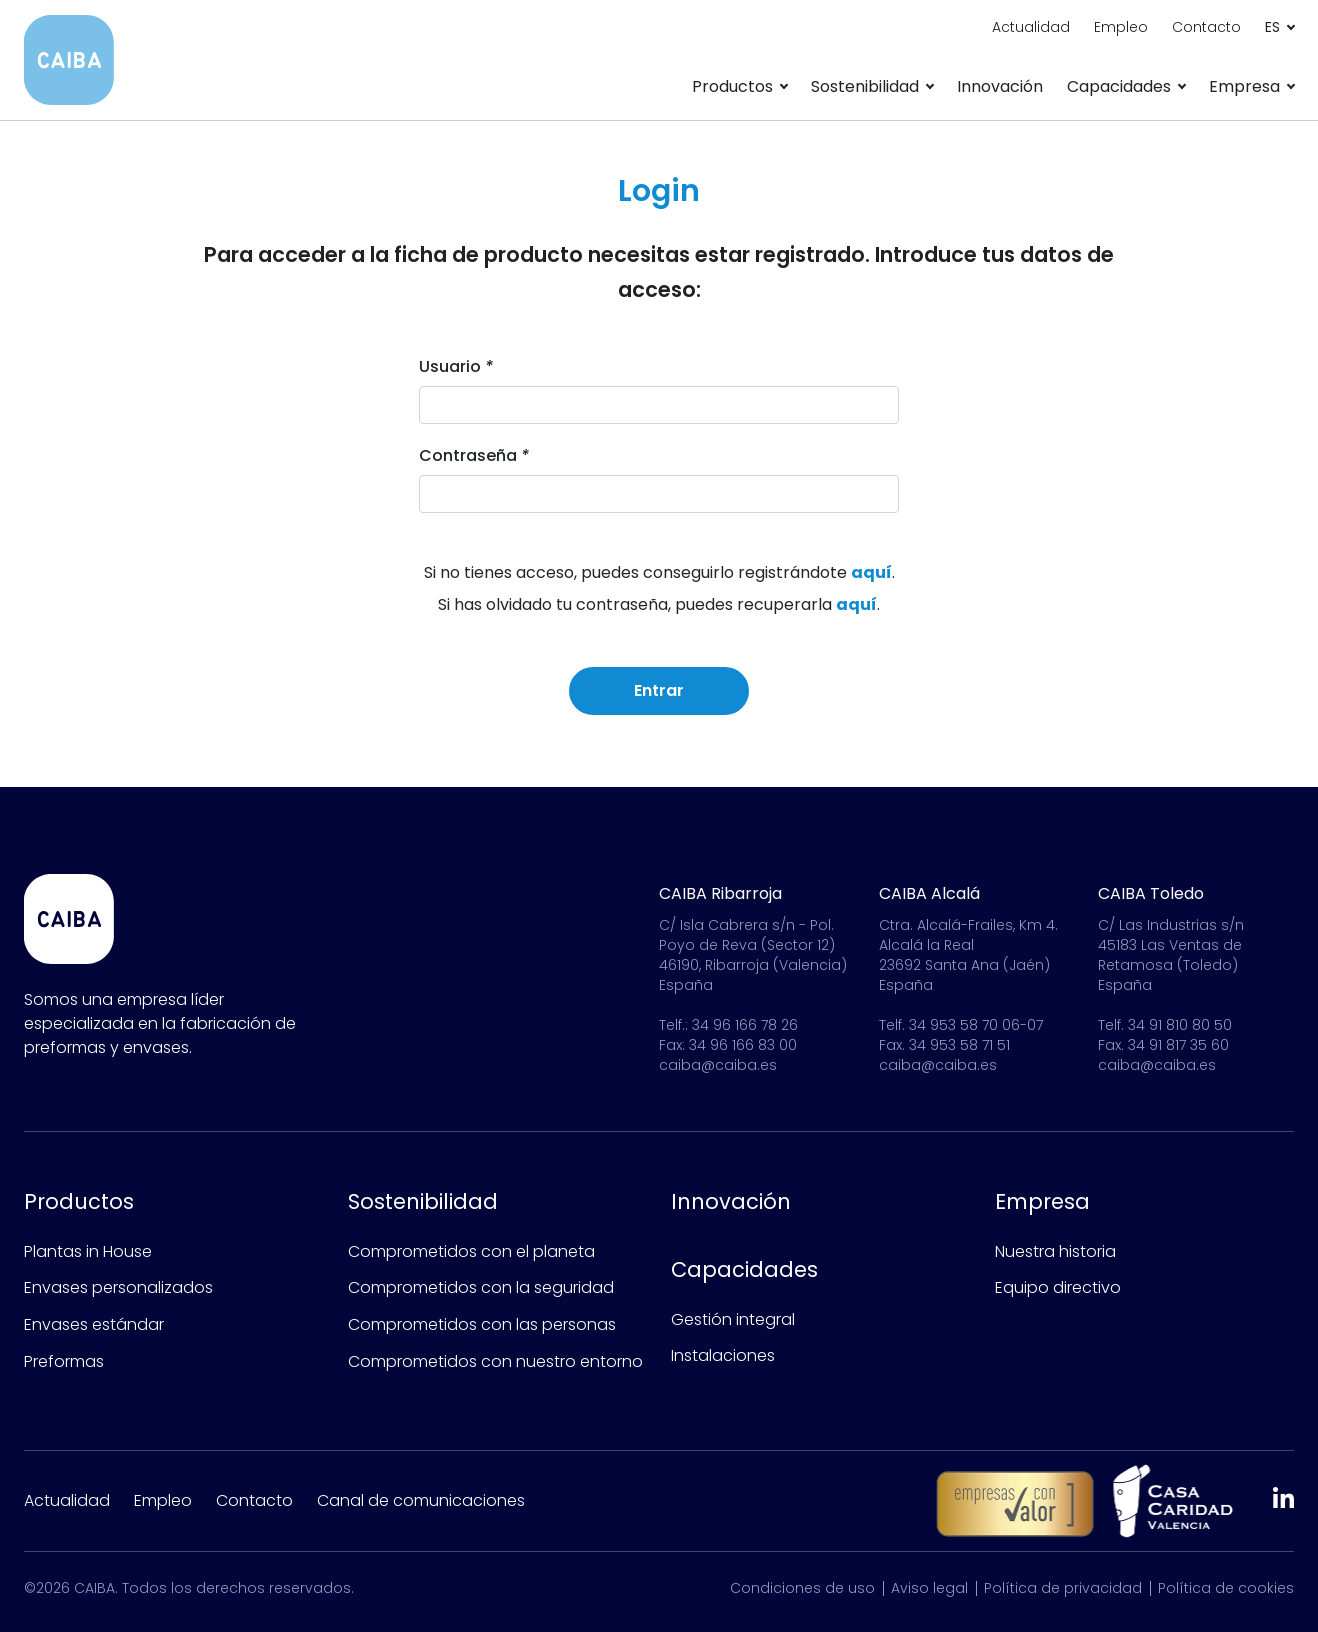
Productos (79, 1201)
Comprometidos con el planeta (471, 1251)
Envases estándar (94, 1324)
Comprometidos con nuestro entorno (495, 1361)
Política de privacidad (1063, 1588)
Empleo (1121, 27)
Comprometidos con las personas (482, 1324)
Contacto (1206, 27)
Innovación (1000, 86)
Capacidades (744, 1269)
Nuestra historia (1055, 1251)
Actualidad (1031, 27)
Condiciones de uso (802, 1588)
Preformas (64, 1361)
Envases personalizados (118, 1287)
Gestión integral (733, 1319)
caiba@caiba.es (718, 1065)
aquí (871, 575)
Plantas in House (88, 1251)
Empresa (1042, 1201)
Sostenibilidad (423, 1201)
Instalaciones (723, 1355)
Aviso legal (929, 1588)
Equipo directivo (1058, 1287)
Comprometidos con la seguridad (481, 1287)
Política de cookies (1226, 1588)
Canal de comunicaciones (421, 1500)
